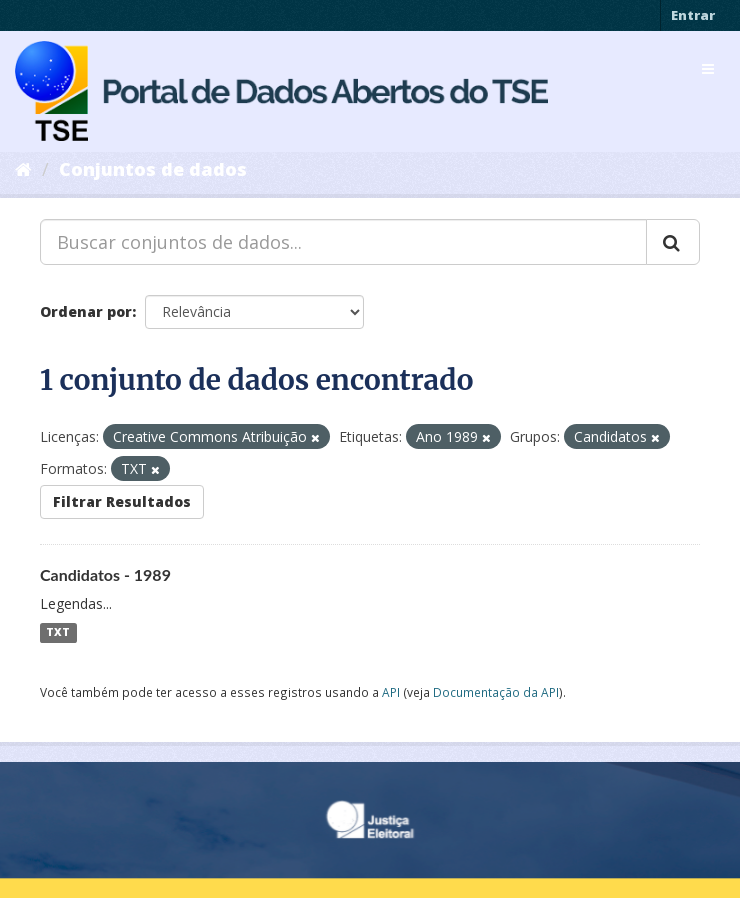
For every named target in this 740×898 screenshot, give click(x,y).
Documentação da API (496, 692)
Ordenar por (86, 311)
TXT (58, 633)
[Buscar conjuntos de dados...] (343, 242)
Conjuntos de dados (153, 169)
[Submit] (673, 242)
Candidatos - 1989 (105, 574)
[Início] (23, 169)
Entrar (693, 15)
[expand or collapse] (708, 69)
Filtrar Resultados (122, 501)
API (391, 692)
